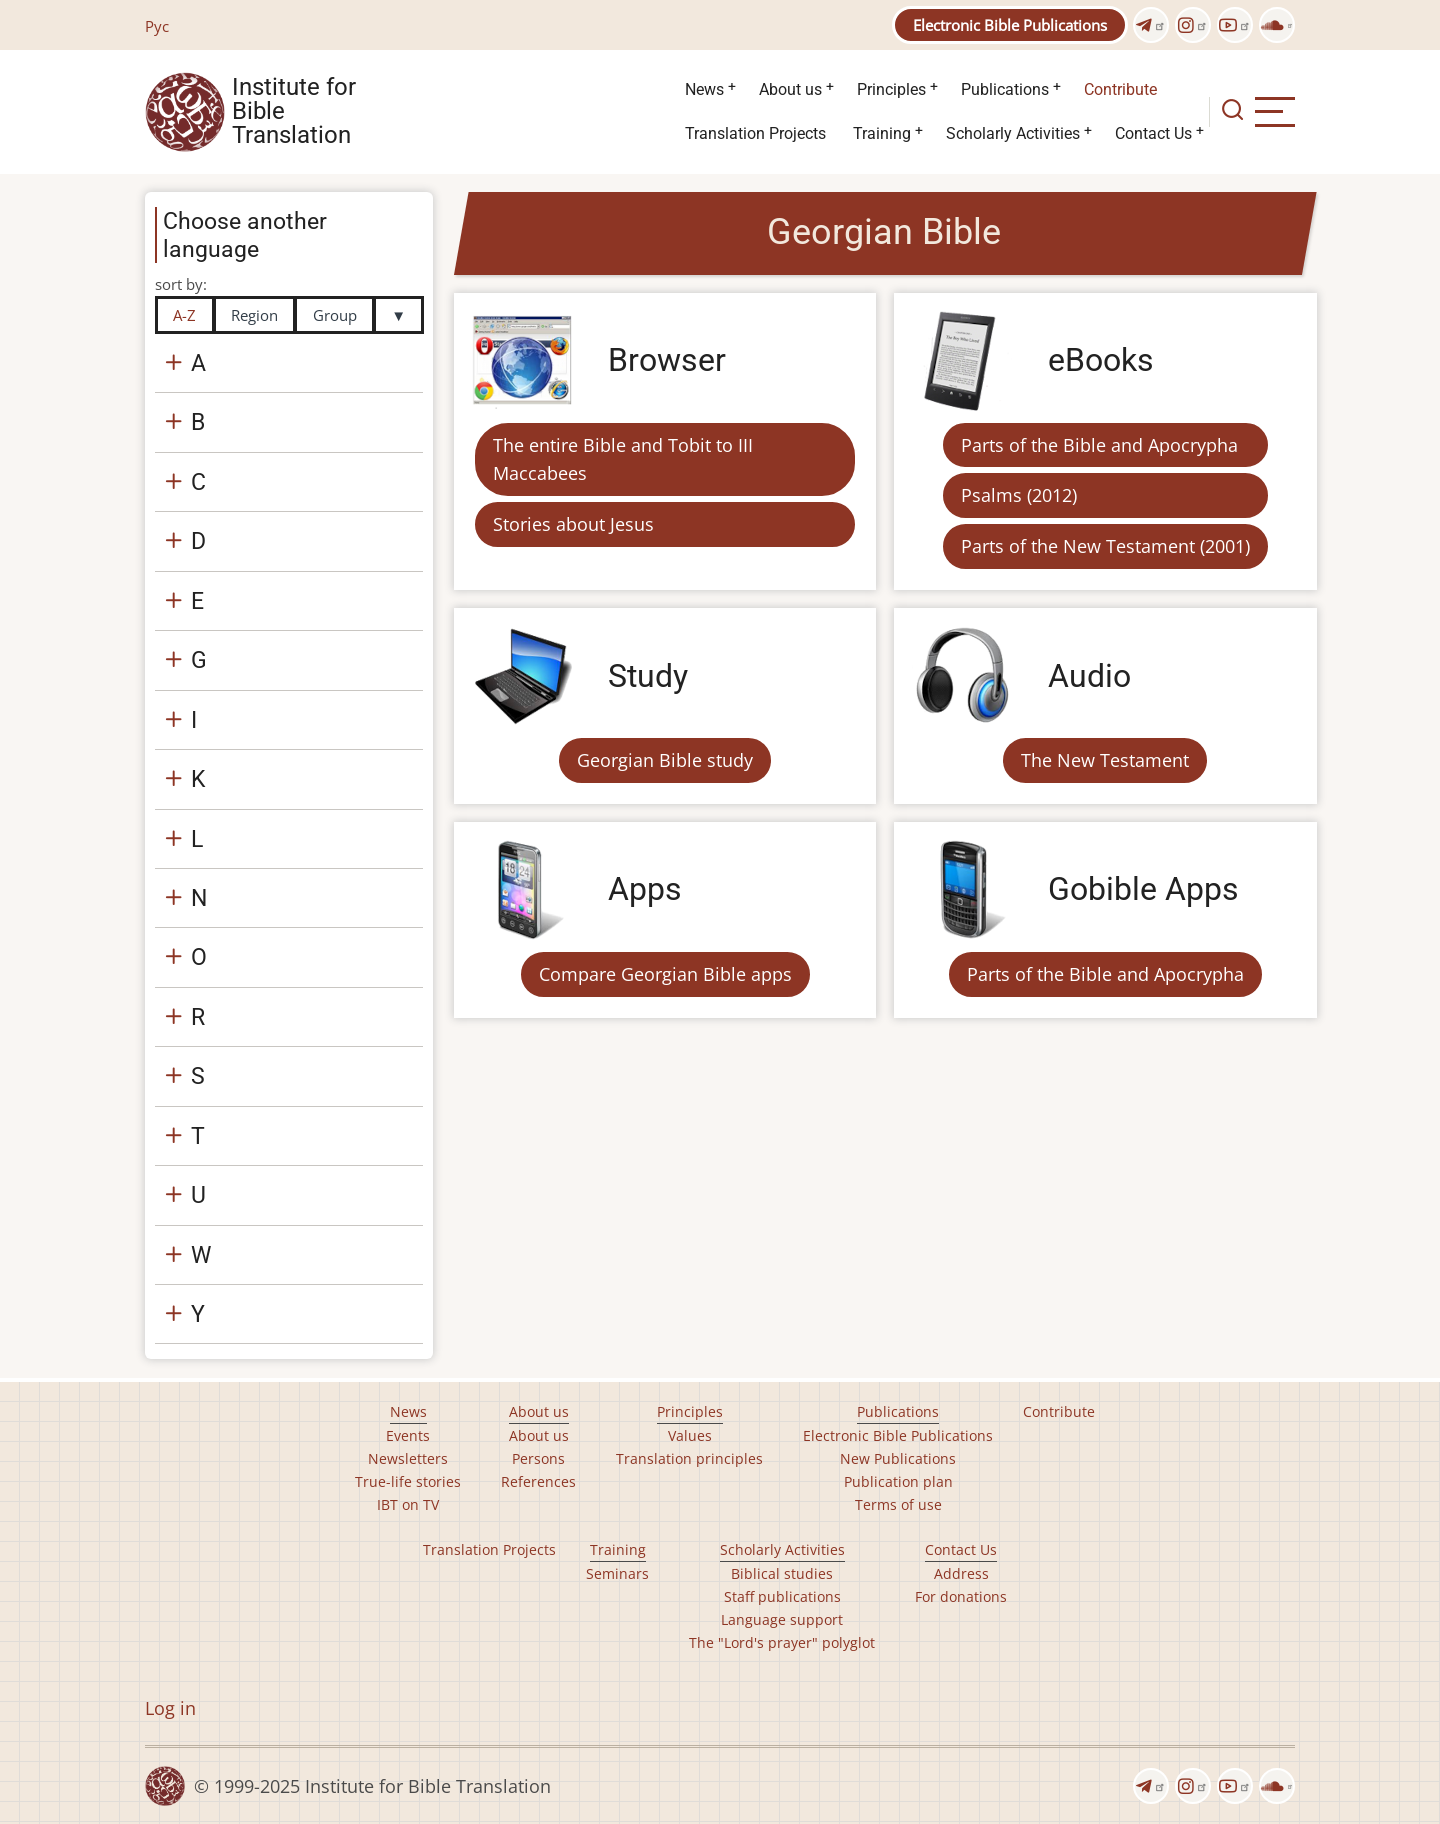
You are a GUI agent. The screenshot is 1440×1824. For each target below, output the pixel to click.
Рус (157, 26)
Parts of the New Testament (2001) (1105, 546)
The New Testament (1105, 760)
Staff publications (782, 1596)
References (538, 1481)
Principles (891, 89)
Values (690, 1435)
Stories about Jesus (573, 524)
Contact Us (1153, 133)
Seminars (617, 1573)
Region (254, 315)
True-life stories (408, 1481)
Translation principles (689, 1458)
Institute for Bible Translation (294, 112)
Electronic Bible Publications (1010, 25)
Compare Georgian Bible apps (665, 974)
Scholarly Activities (1013, 133)
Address (961, 1573)
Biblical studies (782, 1573)
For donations (961, 1596)
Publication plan (898, 1481)
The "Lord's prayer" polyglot (782, 1642)
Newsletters (408, 1458)
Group (335, 315)
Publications (1005, 89)
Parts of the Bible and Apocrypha (1099, 445)
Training (882, 133)
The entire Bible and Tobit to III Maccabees (623, 459)
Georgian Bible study (665, 760)
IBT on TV (408, 1504)
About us (790, 89)
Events (408, 1435)
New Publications (898, 1458)
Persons (538, 1458)
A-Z (184, 315)
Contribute (1120, 89)
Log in (170, 1708)
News (704, 89)
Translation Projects (755, 133)
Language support (782, 1619)
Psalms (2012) (1019, 495)
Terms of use (898, 1504)
